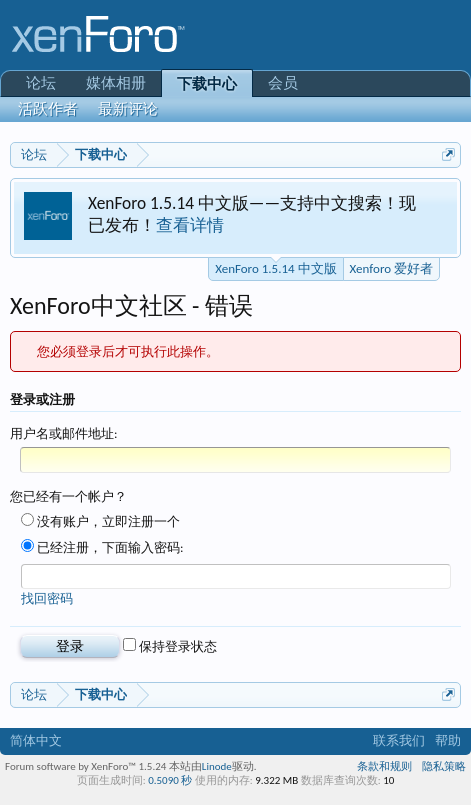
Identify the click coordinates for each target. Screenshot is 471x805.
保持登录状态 (170, 646)
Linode (217, 766)
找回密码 (47, 598)
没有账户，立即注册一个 (100, 521)
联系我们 (399, 740)
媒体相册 (116, 83)
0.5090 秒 (170, 780)
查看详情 (190, 225)
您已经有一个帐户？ (68, 496)
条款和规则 (384, 766)
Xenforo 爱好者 (391, 268)
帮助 (448, 740)
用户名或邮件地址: (63, 433)
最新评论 (128, 109)
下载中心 (207, 84)
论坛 (41, 83)
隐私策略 (444, 766)
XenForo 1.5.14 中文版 (275, 267)
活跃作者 (48, 109)
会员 (283, 83)
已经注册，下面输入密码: (102, 547)
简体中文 (36, 740)
